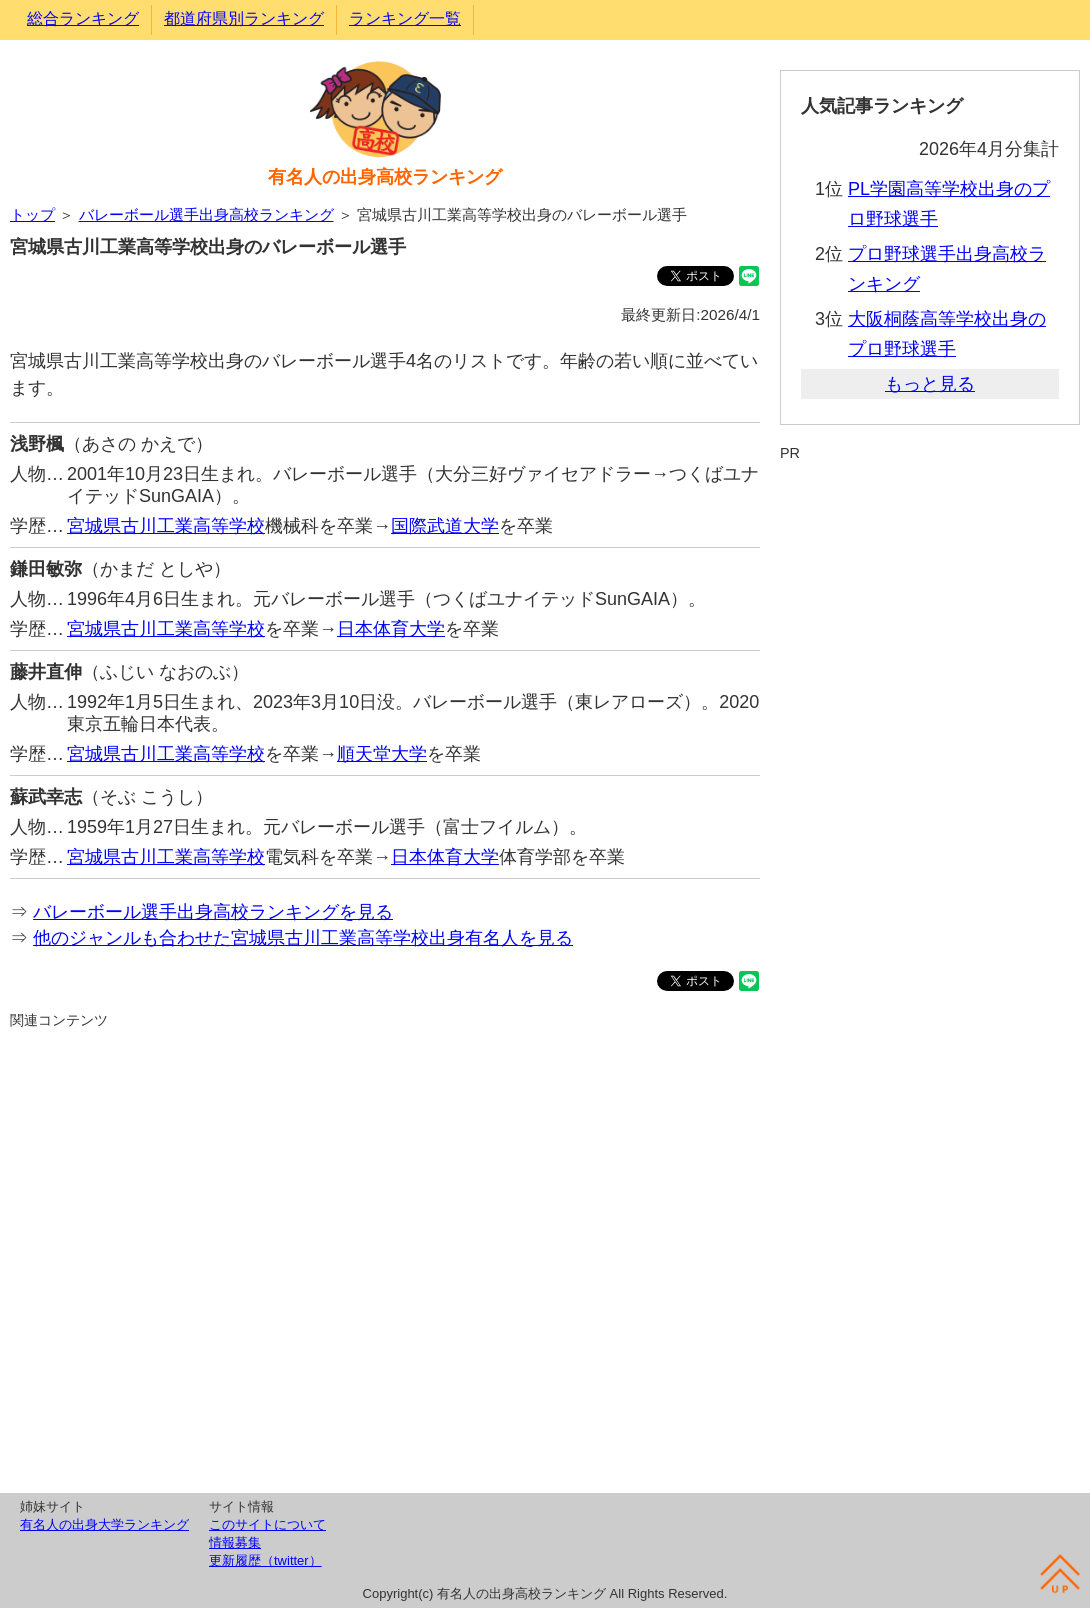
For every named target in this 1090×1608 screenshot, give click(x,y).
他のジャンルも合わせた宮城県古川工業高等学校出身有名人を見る (303, 938)
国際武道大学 (445, 526)
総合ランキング (83, 18)
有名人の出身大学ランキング (104, 1524)
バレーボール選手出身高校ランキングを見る (213, 912)
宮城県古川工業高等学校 (166, 526)
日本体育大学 (391, 629)
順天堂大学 (382, 754)
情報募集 (235, 1542)
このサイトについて (267, 1524)
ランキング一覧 (405, 18)
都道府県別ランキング (244, 18)
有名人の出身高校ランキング (385, 177)
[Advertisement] (385, 1258)
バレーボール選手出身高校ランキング (206, 214)
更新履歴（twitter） (265, 1560)
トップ (32, 214)
